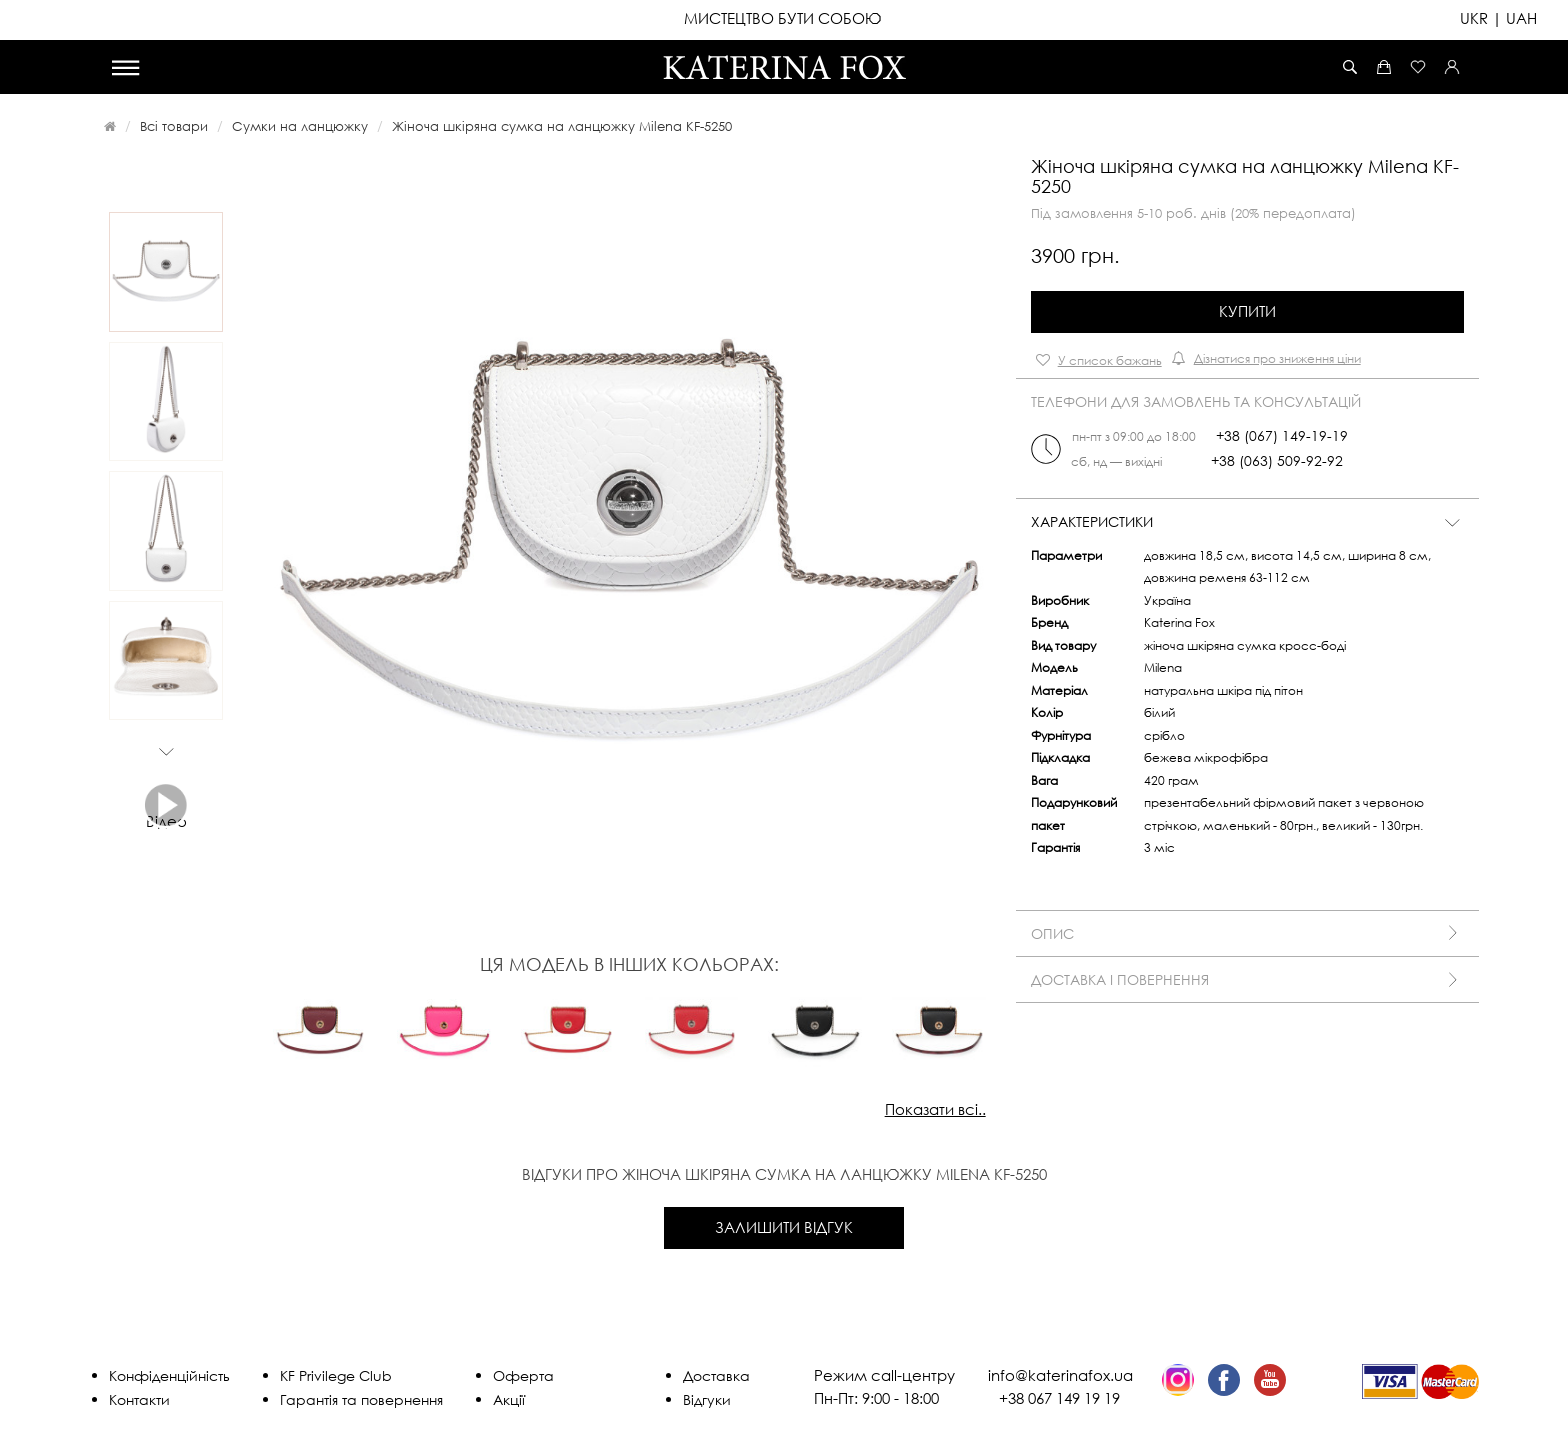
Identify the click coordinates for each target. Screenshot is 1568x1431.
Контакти (139, 1399)
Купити (1247, 311)
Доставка (716, 1375)
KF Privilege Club (336, 1375)
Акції (509, 1399)
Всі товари (174, 126)
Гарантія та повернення (361, 1399)
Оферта (523, 1375)
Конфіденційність (169, 1375)
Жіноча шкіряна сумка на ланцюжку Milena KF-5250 (562, 126)
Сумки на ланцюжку (300, 126)
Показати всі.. (935, 1109)
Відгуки (707, 1399)
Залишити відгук (784, 1227)
